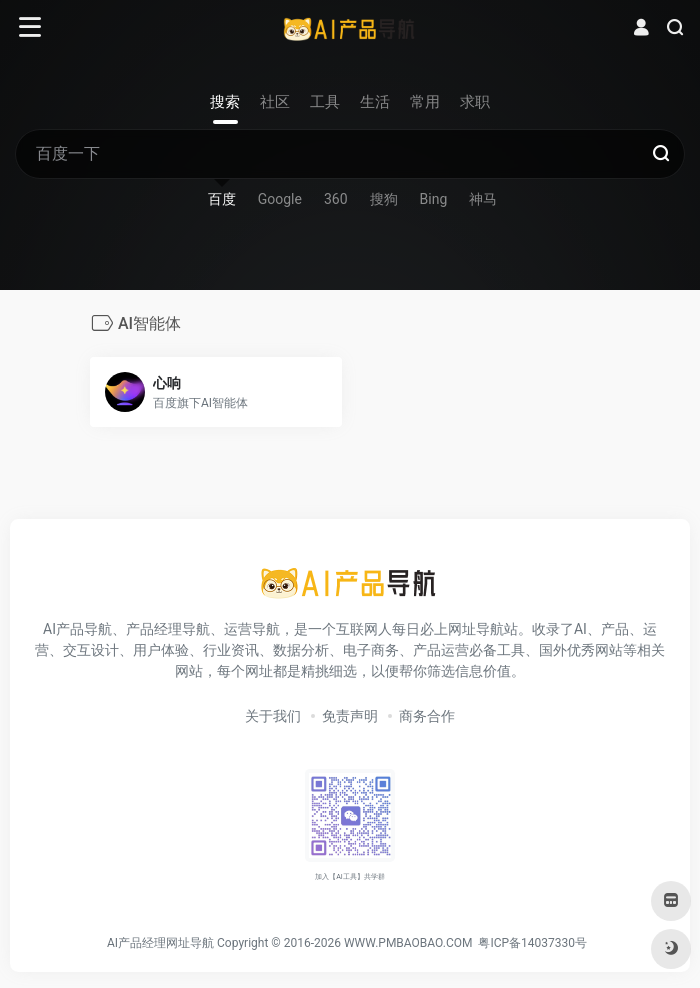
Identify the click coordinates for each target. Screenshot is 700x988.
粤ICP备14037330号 (532, 943)
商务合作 (427, 716)
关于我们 (273, 716)
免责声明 (350, 716)
